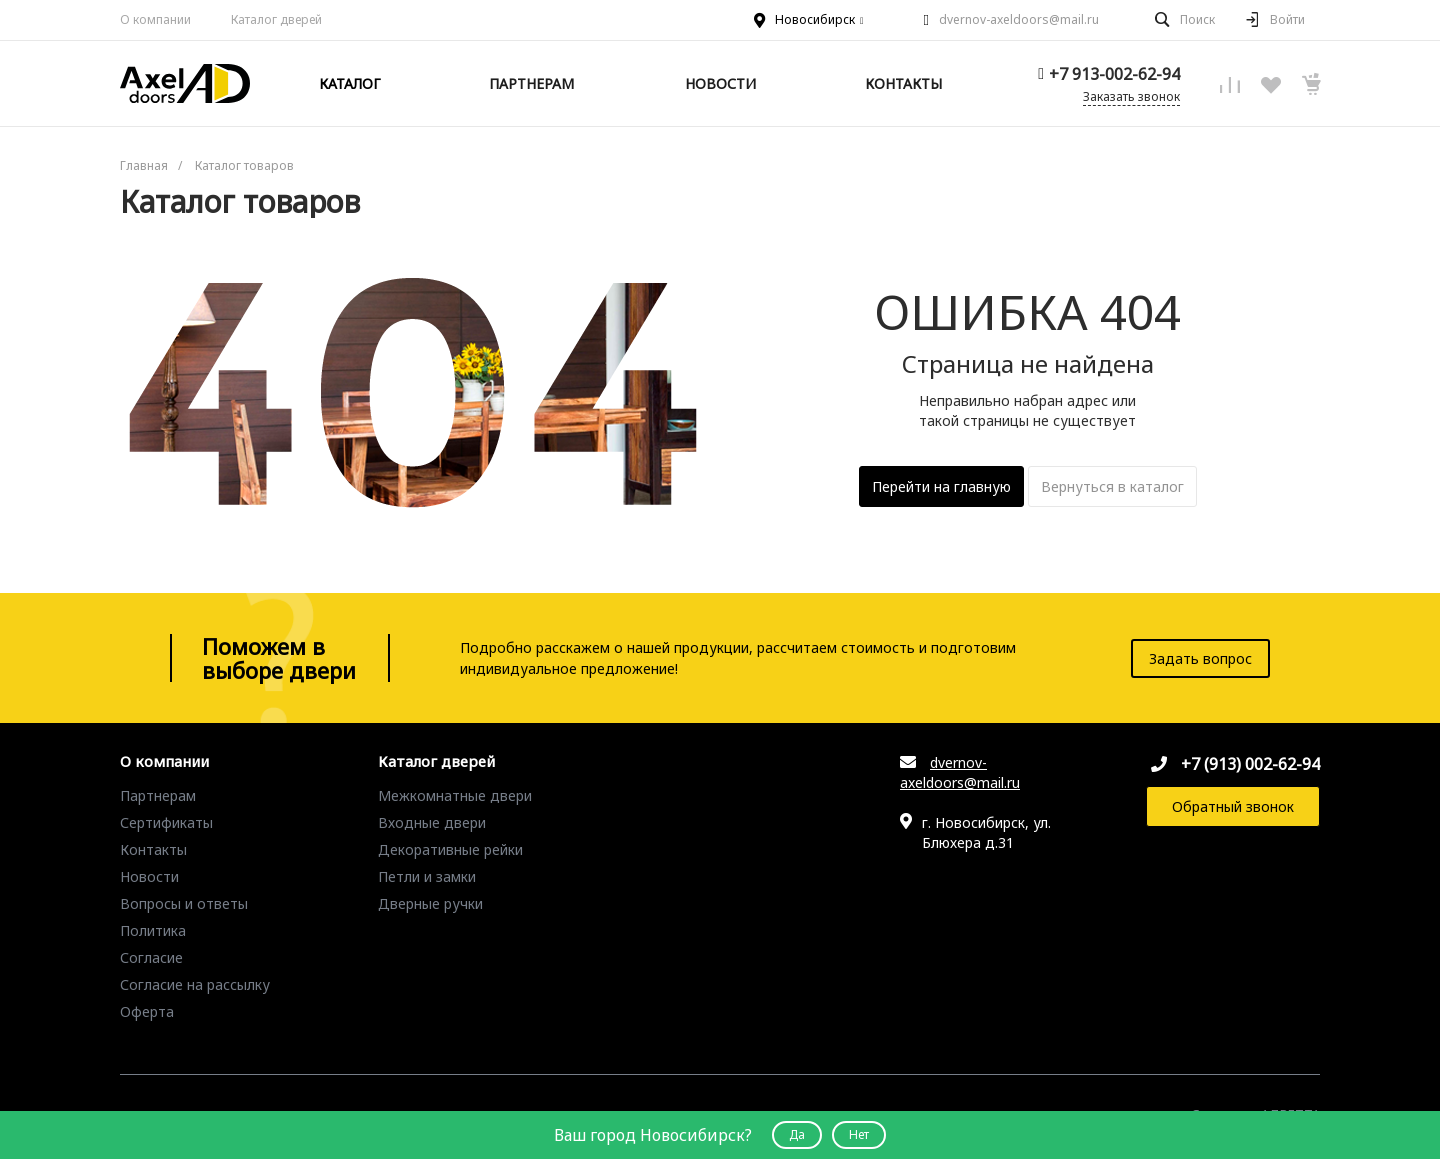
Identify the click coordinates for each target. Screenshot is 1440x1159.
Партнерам (158, 795)
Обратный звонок (1233, 806)
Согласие (151, 957)
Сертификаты (166, 822)
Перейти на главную (941, 486)
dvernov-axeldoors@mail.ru (1019, 19)
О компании (155, 19)
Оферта (147, 1011)
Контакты (153, 849)
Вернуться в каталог (1112, 486)
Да (797, 1134)
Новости (149, 876)
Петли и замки (427, 876)
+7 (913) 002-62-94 (1250, 764)
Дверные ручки (430, 903)
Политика (153, 930)
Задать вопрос (1200, 658)
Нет (859, 1134)
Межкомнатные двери (455, 795)
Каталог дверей (436, 762)
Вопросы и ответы (184, 903)
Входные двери (432, 822)
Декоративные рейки (450, 849)
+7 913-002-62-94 (1114, 74)
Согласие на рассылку (195, 984)
